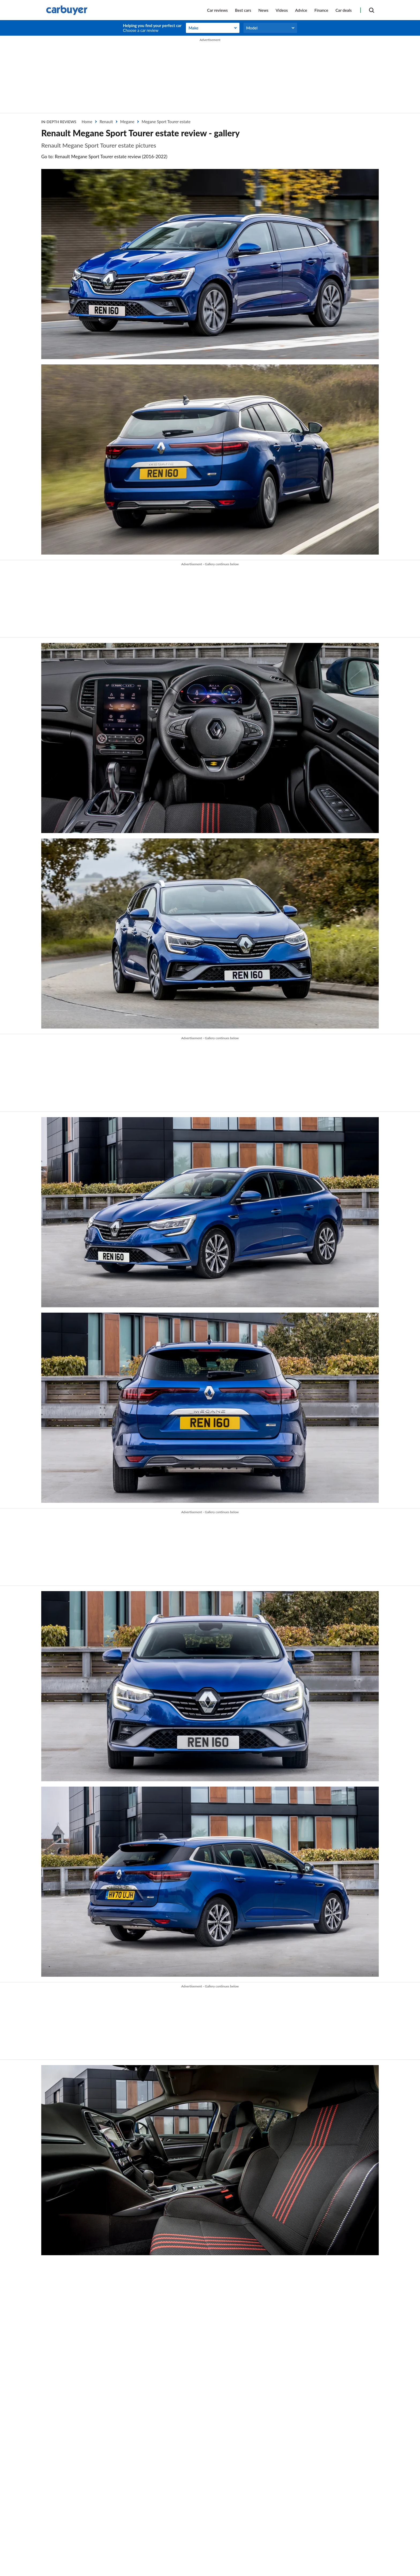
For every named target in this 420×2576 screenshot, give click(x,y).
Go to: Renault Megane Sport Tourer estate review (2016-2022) (104, 156)
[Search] (371, 10)
